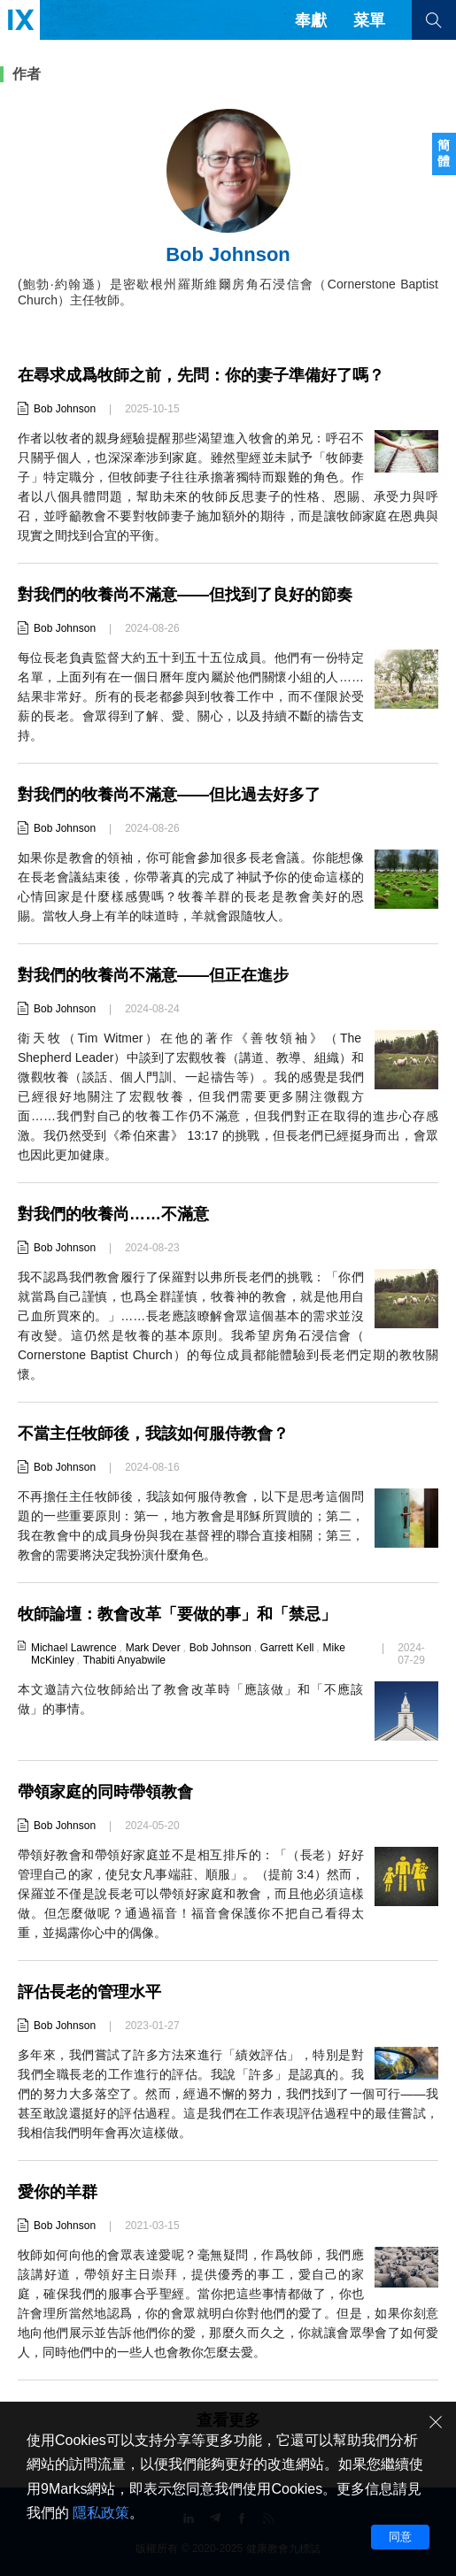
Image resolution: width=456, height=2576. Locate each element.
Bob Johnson (65, 409)
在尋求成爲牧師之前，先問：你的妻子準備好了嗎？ (201, 375)
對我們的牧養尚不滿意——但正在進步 (153, 975)
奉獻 (311, 20)
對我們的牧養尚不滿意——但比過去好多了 (169, 795)
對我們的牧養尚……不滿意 (113, 1214)
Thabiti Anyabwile (124, 1660)
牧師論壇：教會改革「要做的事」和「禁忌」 (177, 1614)
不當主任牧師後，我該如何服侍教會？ (153, 1433)
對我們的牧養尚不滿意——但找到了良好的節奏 (185, 595)
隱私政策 (101, 2512)
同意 (400, 2536)
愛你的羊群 (57, 2192)
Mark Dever (153, 1648)
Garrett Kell (287, 1648)
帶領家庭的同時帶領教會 (105, 1792)
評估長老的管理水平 (89, 1992)
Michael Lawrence (74, 1648)
